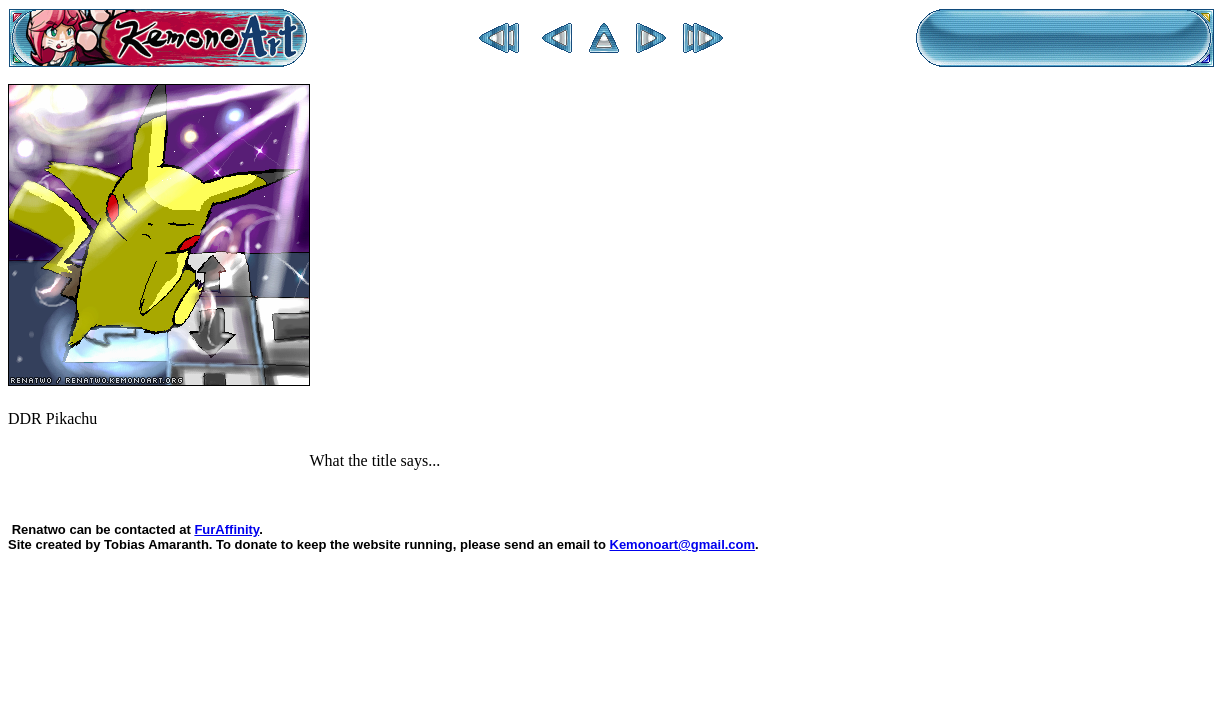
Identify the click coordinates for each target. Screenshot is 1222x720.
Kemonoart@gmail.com (683, 544)
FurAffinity (226, 529)
